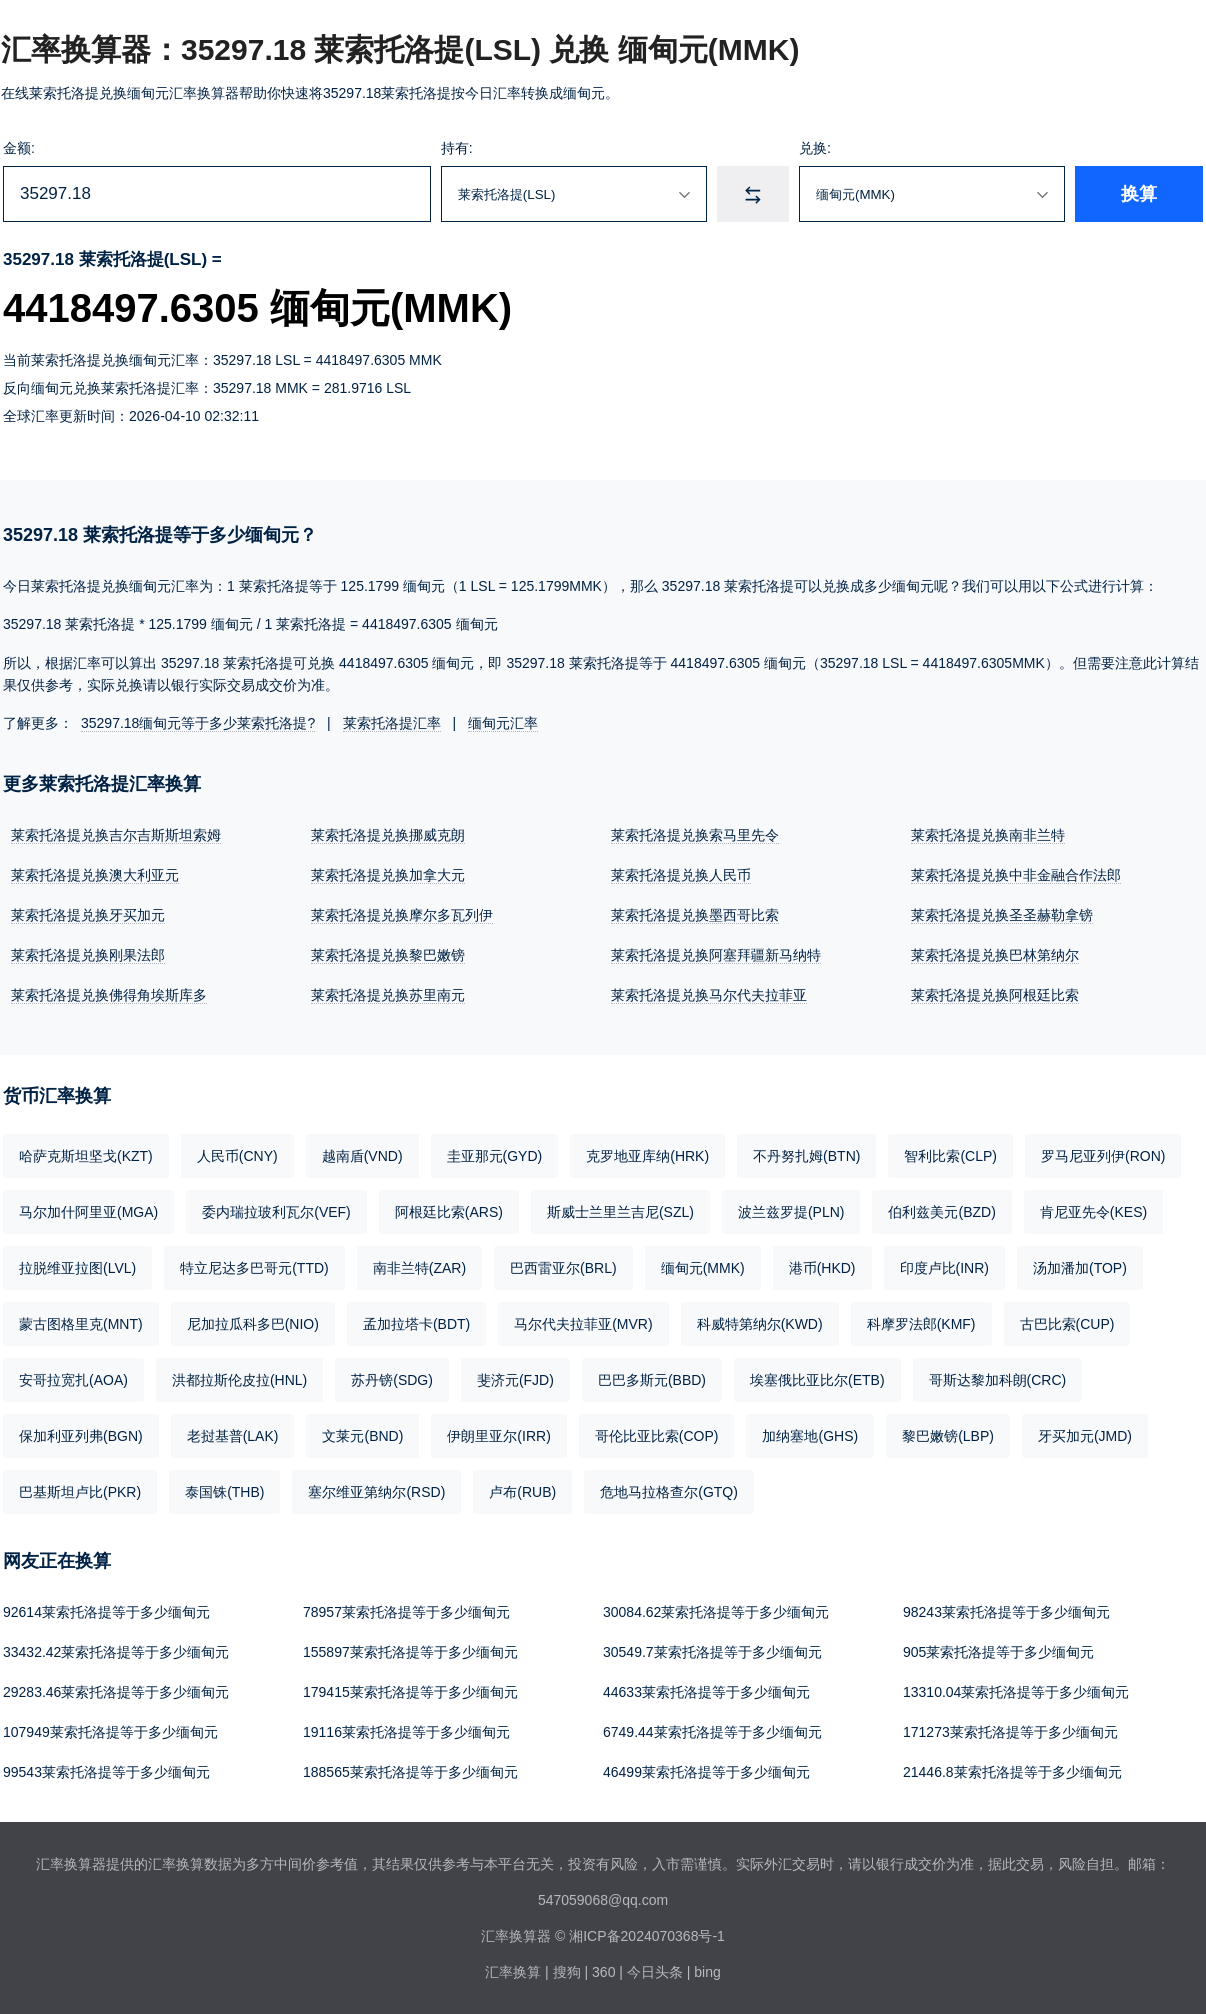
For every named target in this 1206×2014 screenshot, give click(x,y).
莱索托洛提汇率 (392, 723)
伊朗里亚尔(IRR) (498, 1436)
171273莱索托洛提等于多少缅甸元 (1010, 1732)
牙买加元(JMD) (1085, 1436)
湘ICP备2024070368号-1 (647, 1936)
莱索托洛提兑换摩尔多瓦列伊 (402, 915)
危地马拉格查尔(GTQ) (669, 1492)
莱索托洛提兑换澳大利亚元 (95, 875)
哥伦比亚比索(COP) (657, 1436)
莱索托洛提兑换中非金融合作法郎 (1016, 875)
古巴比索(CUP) (1067, 1324)
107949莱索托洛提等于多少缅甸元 (110, 1732)
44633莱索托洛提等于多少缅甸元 (706, 1692)
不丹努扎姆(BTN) (806, 1156)
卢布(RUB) (522, 1492)
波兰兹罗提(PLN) (791, 1212)
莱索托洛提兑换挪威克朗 (388, 835)
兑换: (815, 148)
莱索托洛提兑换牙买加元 (88, 915)
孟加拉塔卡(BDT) (416, 1324)
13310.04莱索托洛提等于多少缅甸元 (1016, 1692)
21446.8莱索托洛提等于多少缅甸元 (1012, 1772)
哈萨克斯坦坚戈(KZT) (86, 1156)
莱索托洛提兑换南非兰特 (988, 835)
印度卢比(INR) (944, 1268)
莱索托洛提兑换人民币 (681, 875)
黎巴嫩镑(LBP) (948, 1436)
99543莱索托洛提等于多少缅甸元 (106, 1772)
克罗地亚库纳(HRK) (647, 1156)
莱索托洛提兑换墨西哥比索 (695, 915)
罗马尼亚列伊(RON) (1103, 1156)
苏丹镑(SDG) (392, 1380)
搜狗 (567, 1972)
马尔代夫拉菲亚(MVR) (583, 1324)
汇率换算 (513, 1972)
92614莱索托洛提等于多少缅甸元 (106, 1612)
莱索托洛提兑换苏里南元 (388, 995)
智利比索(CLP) (950, 1156)
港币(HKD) (822, 1268)
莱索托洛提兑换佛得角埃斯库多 (109, 995)
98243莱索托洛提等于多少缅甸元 (1006, 1612)
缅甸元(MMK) (703, 1268)
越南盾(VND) (362, 1156)
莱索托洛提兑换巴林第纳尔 (995, 955)
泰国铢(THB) (224, 1492)
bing (707, 1972)
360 (603, 1972)
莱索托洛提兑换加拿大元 (388, 875)
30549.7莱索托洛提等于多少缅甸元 (712, 1652)
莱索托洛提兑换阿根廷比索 (995, 995)
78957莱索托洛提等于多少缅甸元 (406, 1612)
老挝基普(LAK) (233, 1436)
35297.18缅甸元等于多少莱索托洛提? (198, 723)
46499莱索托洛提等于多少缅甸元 (706, 1772)
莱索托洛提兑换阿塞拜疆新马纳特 (716, 955)
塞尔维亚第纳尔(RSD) (376, 1492)
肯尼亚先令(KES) (1093, 1212)
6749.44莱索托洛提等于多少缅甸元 (712, 1732)
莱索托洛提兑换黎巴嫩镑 (388, 955)
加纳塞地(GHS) (810, 1436)
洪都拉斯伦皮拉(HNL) (239, 1380)
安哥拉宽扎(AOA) (73, 1380)
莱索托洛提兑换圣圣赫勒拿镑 (1002, 915)
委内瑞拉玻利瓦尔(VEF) (276, 1212)
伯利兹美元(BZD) (941, 1212)
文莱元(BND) (362, 1436)
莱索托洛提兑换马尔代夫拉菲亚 (709, 995)
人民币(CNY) (237, 1156)
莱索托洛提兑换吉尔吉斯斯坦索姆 (116, 835)
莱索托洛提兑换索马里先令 (695, 835)
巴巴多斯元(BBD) (652, 1380)
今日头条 (655, 1972)
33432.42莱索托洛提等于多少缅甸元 (116, 1652)
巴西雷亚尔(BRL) (563, 1268)
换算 (1139, 194)
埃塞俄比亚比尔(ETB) (817, 1380)
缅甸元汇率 (503, 723)
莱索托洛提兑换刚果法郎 (88, 955)
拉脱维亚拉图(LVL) (77, 1268)
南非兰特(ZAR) (419, 1268)
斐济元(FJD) (515, 1380)
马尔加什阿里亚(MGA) (88, 1212)
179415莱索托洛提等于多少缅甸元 (410, 1692)
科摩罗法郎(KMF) (921, 1324)
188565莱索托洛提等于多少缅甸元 (410, 1772)
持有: (457, 148)
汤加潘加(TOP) (1080, 1268)
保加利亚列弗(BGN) (81, 1436)
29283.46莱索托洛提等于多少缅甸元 (116, 1692)
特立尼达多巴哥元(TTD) (254, 1268)
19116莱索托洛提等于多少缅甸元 (406, 1732)
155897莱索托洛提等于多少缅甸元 (410, 1652)
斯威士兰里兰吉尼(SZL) (620, 1212)
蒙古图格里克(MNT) (81, 1324)
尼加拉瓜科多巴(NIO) (253, 1324)
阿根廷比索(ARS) (449, 1212)
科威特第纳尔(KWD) (760, 1324)
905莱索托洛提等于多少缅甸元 (998, 1652)
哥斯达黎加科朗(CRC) (998, 1380)
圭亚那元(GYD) (495, 1156)
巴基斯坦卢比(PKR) (80, 1492)
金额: (19, 148)
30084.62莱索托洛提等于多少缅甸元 (716, 1612)
